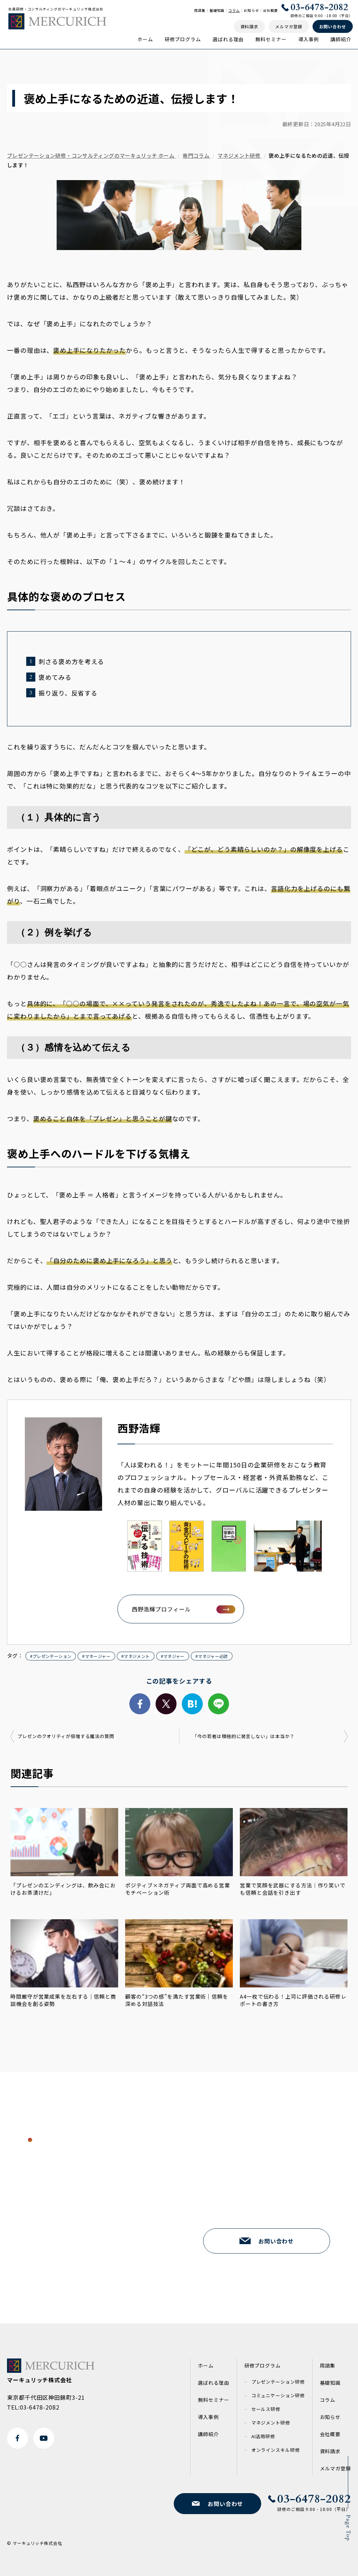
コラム (234, 10)
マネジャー (174, 1656)
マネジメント (137, 1656)
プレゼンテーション (52, 1656)
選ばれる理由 (228, 39)
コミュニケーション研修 (278, 2395)
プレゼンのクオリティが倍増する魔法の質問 (65, 1736)
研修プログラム (183, 39)
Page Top (348, 2528)
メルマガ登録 (335, 2468)
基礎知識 (217, 10)
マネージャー (97, 1656)
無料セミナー (270, 39)
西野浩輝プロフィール (161, 1609)
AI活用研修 (263, 2436)
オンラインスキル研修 (275, 2450)
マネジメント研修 (270, 2422)
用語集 (200, 10)
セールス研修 (265, 2409)
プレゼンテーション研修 (278, 2381)
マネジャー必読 (213, 1656)
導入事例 (308, 39)
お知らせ (251, 10)
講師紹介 (340, 39)
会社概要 (270, 10)
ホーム (145, 39)
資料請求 (330, 2451)
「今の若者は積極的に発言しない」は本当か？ (244, 1736)
